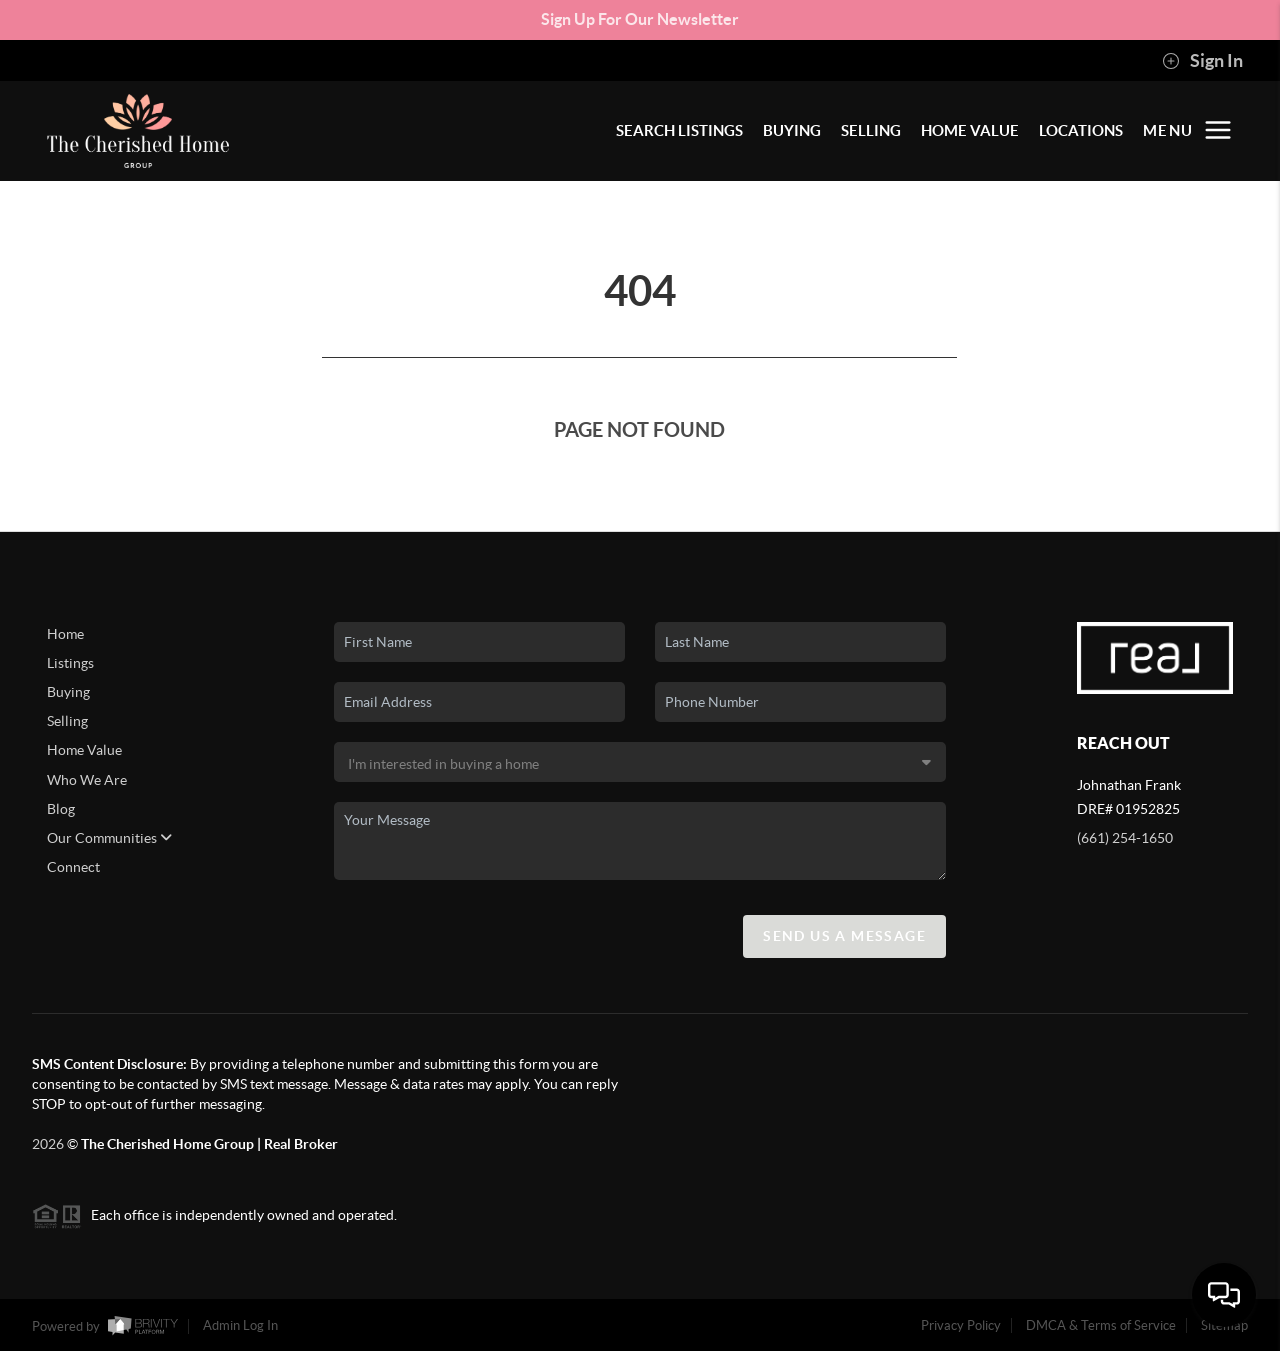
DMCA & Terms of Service (1101, 1325)
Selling (67, 721)
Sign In (1202, 61)
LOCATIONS (1081, 130)
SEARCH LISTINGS (679, 130)
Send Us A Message (844, 936)
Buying (68, 692)
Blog (61, 809)
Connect (73, 867)
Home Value (84, 750)
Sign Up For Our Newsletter (640, 19)
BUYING (792, 130)
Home (65, 634)
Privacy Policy (961, 1325)
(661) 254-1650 (1125, 838)
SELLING (871, 130)
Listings (70, 663)
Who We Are (87, 780)
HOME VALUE (970, 130)
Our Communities (109, 838)
